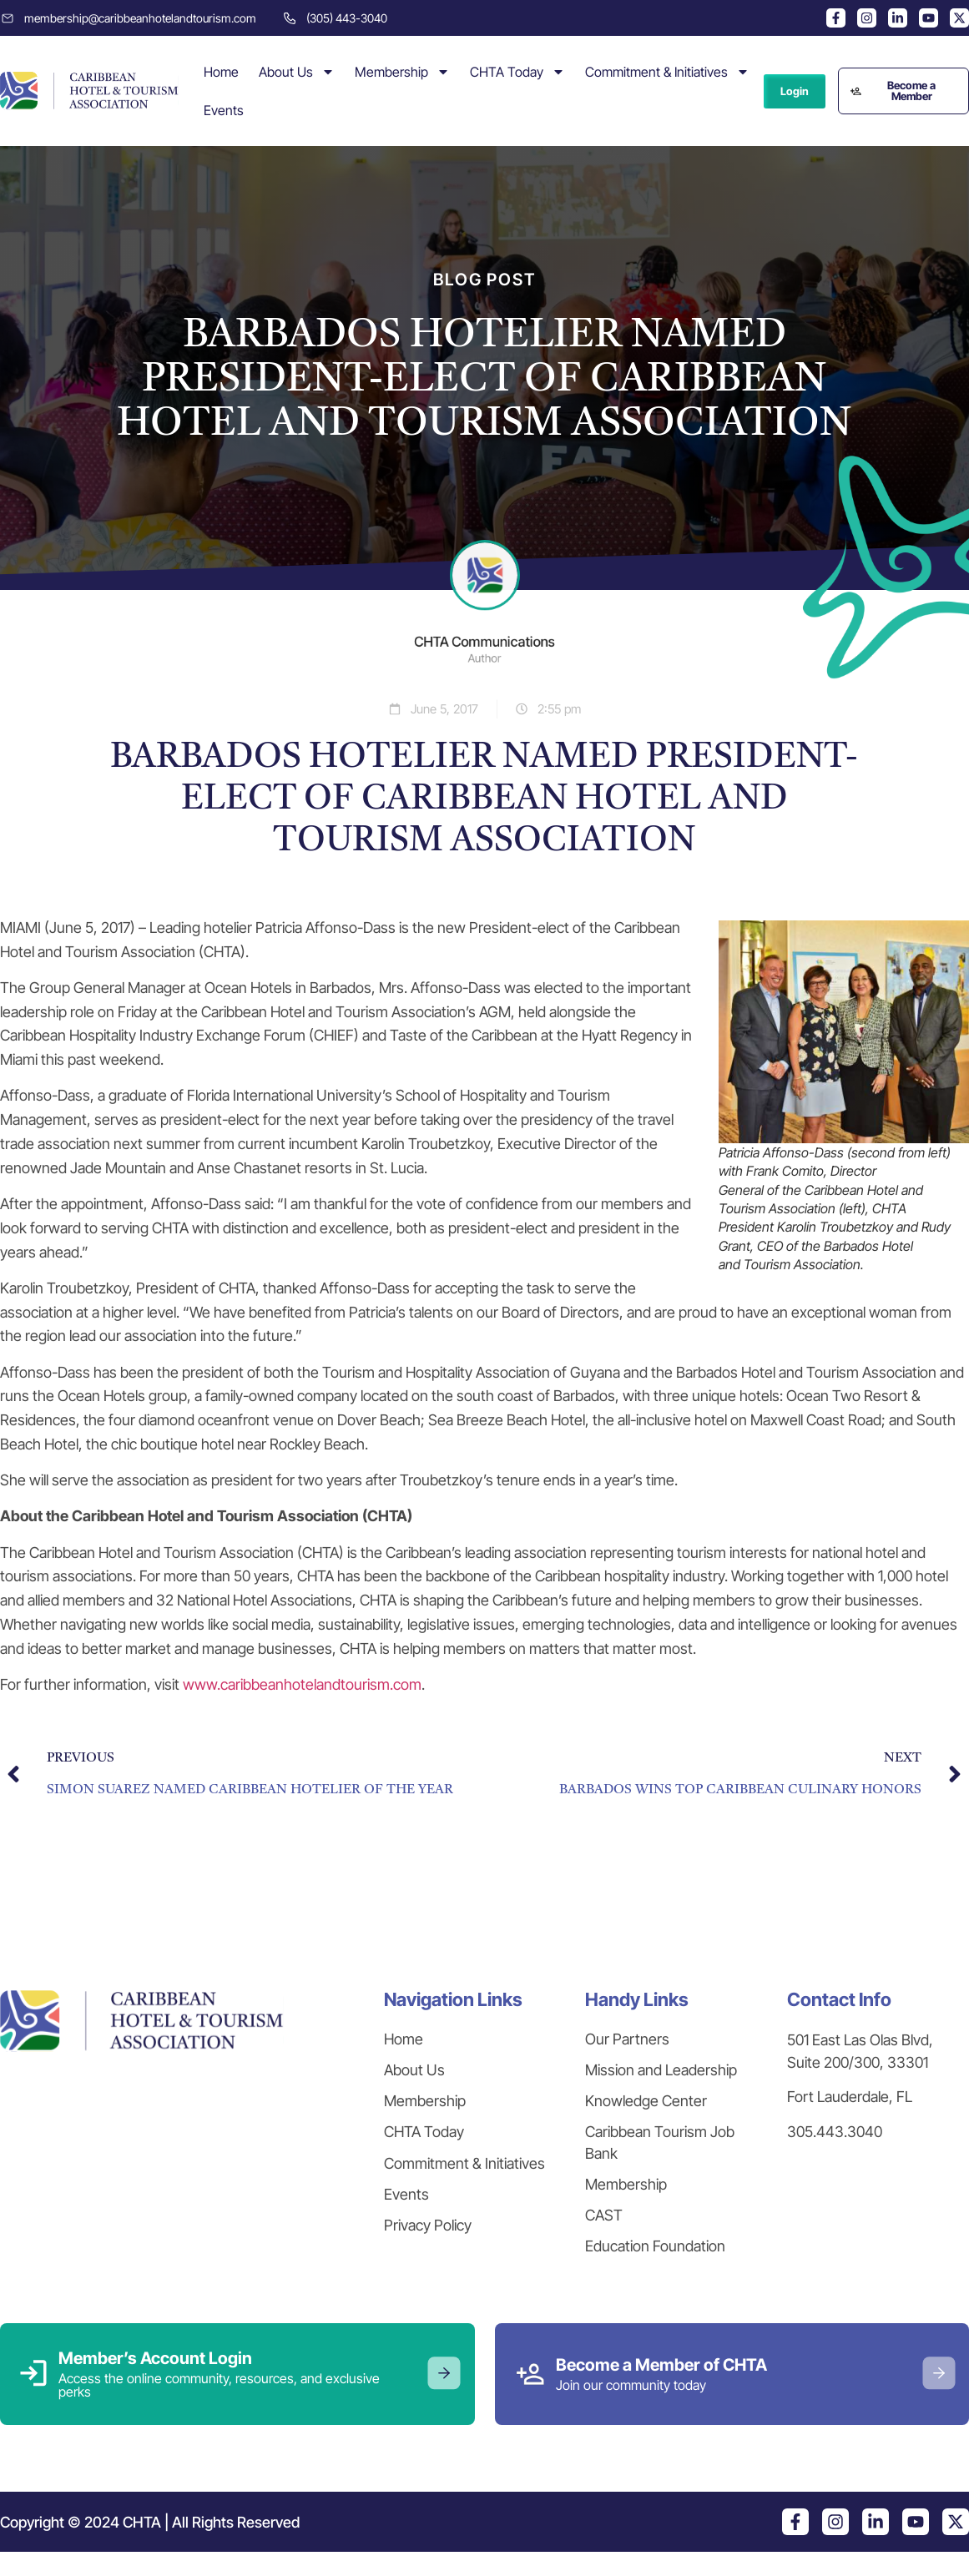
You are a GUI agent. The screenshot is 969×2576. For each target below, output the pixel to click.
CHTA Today (517, 72)
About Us (297, 72)
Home (221, 71)
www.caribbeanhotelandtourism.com (302, 1684)
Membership (402, 72)
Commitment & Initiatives (667, 72)
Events (224, 110)
